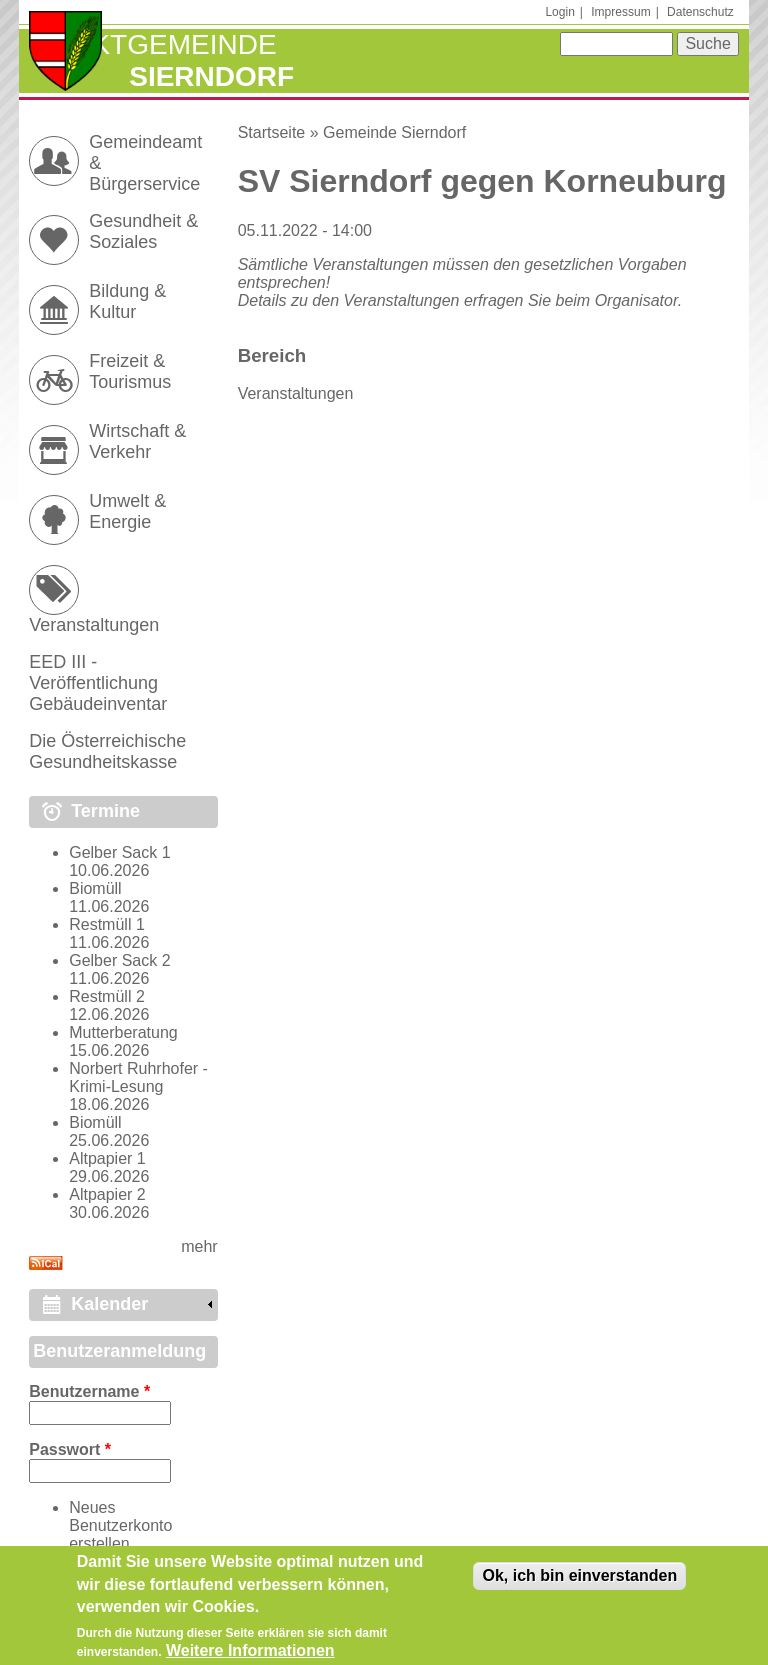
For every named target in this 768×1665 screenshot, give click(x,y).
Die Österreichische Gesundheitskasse (107, 751)
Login (559, 12)
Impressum (620, 12)
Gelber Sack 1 (119, 852)
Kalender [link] (109, 1304)
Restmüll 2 (107, 996)
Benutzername (89, 1391)
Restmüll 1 (107, 924)
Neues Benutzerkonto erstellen (120, 1525)
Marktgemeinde (152, 44)
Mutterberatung (123, 1032)
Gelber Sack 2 (119, 960)
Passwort (70, 1449)
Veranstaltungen (296, 393)
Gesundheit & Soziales (143, 231)
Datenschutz (700, 12)
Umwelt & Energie (127, 511)
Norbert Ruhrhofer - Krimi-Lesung (138, 1077)
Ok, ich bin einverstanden (579, 1576)
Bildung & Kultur (127, 301)
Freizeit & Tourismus (130, 371)
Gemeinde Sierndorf (394, 132)
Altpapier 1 (107, 1158)
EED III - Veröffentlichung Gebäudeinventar (98, 683)
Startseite (272, 132)
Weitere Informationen (250, 1651)
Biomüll (95, 888)
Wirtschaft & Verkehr (137, 441)
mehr (199, 1246)
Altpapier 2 (107, 1194)
